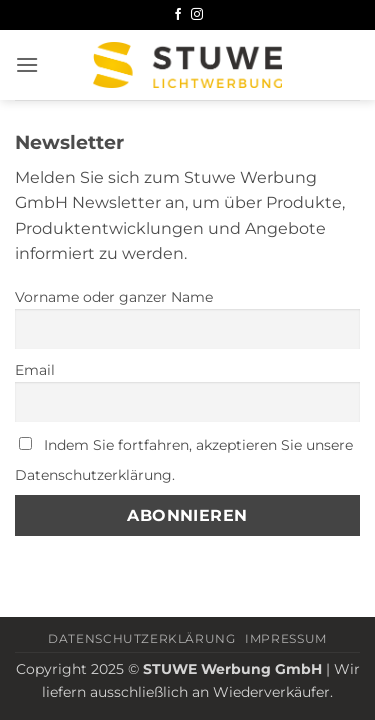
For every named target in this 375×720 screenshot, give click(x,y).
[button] (27, 64)
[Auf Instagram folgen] (197, 15)
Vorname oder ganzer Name (114, 297)
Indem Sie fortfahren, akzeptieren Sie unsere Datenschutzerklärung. (184, 460)
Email (35, 370)
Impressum (286, 638)
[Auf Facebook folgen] (178, 15)
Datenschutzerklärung (141, 638)
